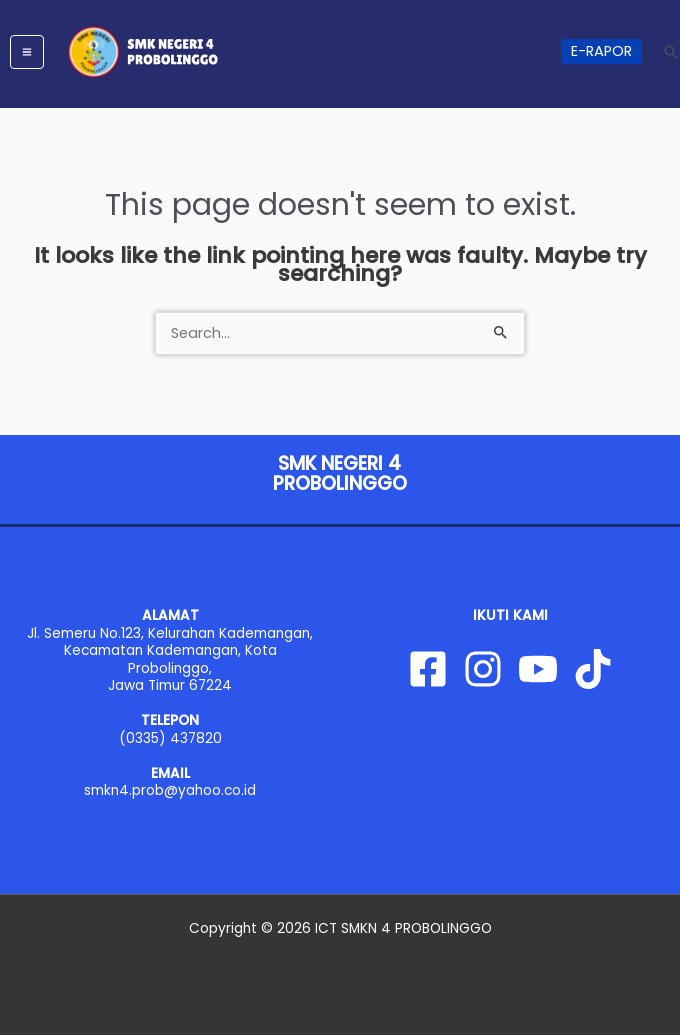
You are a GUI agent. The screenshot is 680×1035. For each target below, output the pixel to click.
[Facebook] (428, 669)
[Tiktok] (593, 669)
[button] (601, 51)
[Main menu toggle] (27, 52)
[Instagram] (483, 669)
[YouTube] (538, 669)
